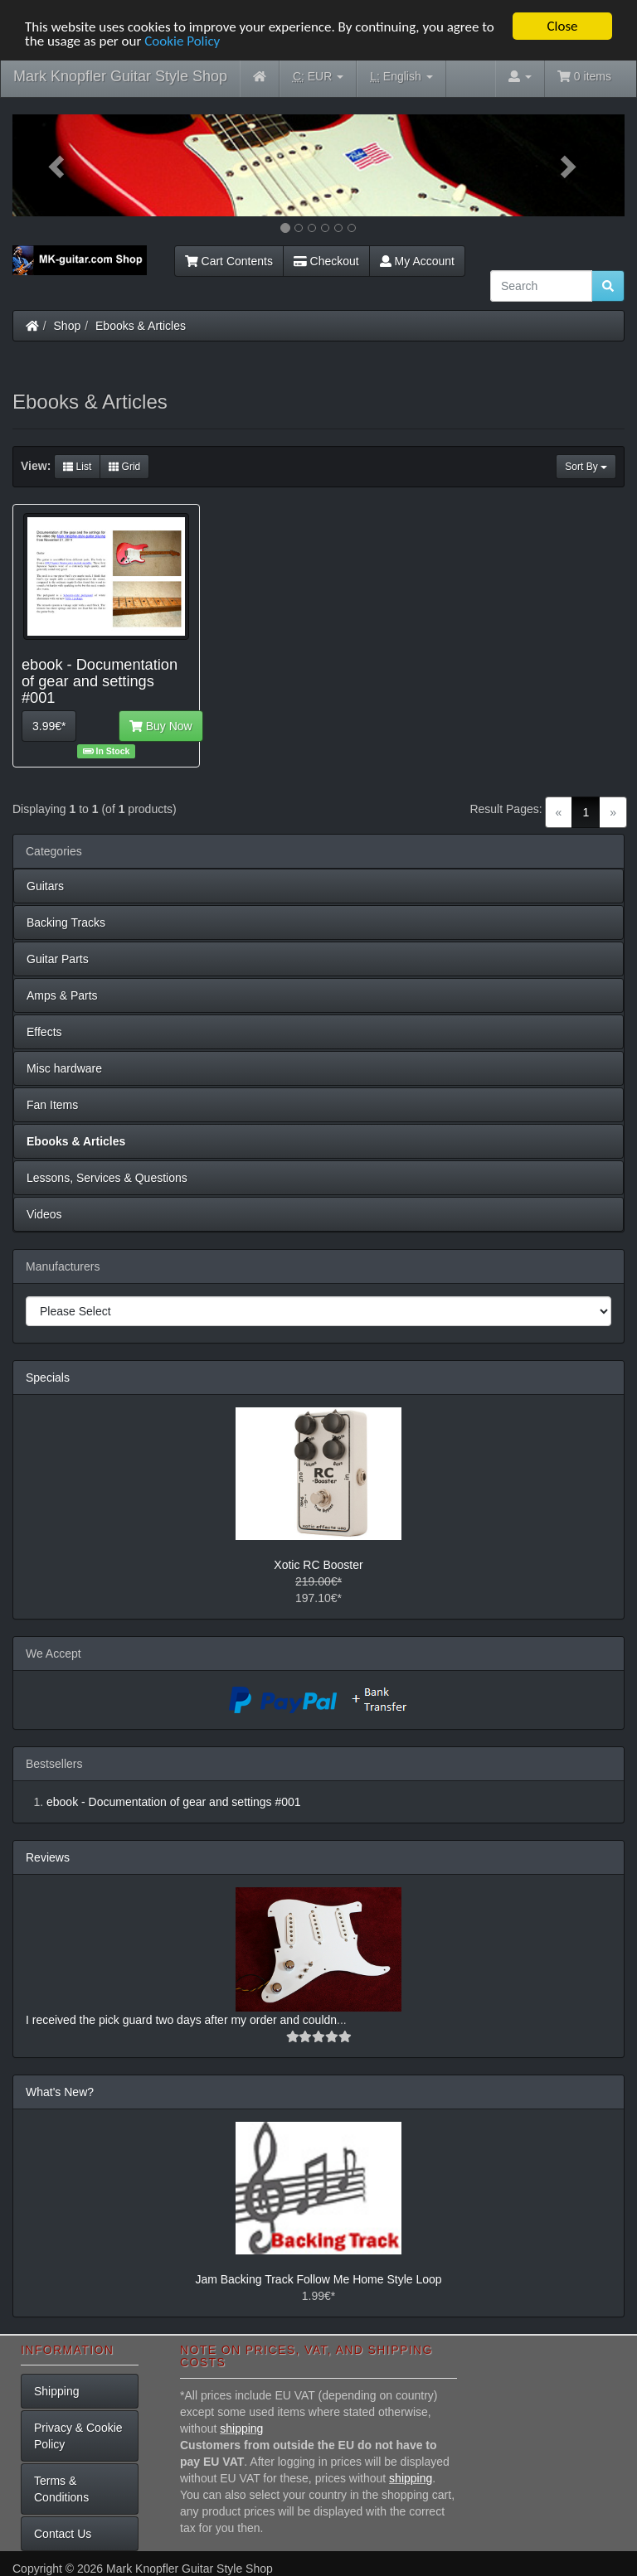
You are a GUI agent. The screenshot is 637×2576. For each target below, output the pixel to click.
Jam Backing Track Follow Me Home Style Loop (318, 2279)
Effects (44, 1032)
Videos (44, 1214)
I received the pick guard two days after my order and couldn (181, 2019)
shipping (241, 2427)
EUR (318, 77)
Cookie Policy (182, 40)
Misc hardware (64, 1068)
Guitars (45, 886)
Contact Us (62, 2533)
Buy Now (160, 726)
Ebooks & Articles (140, 325)
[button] (58, 165)
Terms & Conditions (61, 2489)
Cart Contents (229, 261)
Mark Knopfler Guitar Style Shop (120, 76)
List (77, 466)
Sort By (586, 466)
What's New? (60, 2092)
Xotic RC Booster (318, 1564)
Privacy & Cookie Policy (78, 2436)
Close (562, 26)
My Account (417, 261)
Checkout (326, 261)
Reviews (48, 1857)
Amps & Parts (62, 995)
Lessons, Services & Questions (107, 1177)
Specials (48, 1377)
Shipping (57, 2391)
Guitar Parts (58, 959)
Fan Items (52, 1104)
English (401, 77)
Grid (124, 466)
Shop (67, 325)
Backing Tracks (66, 922)
